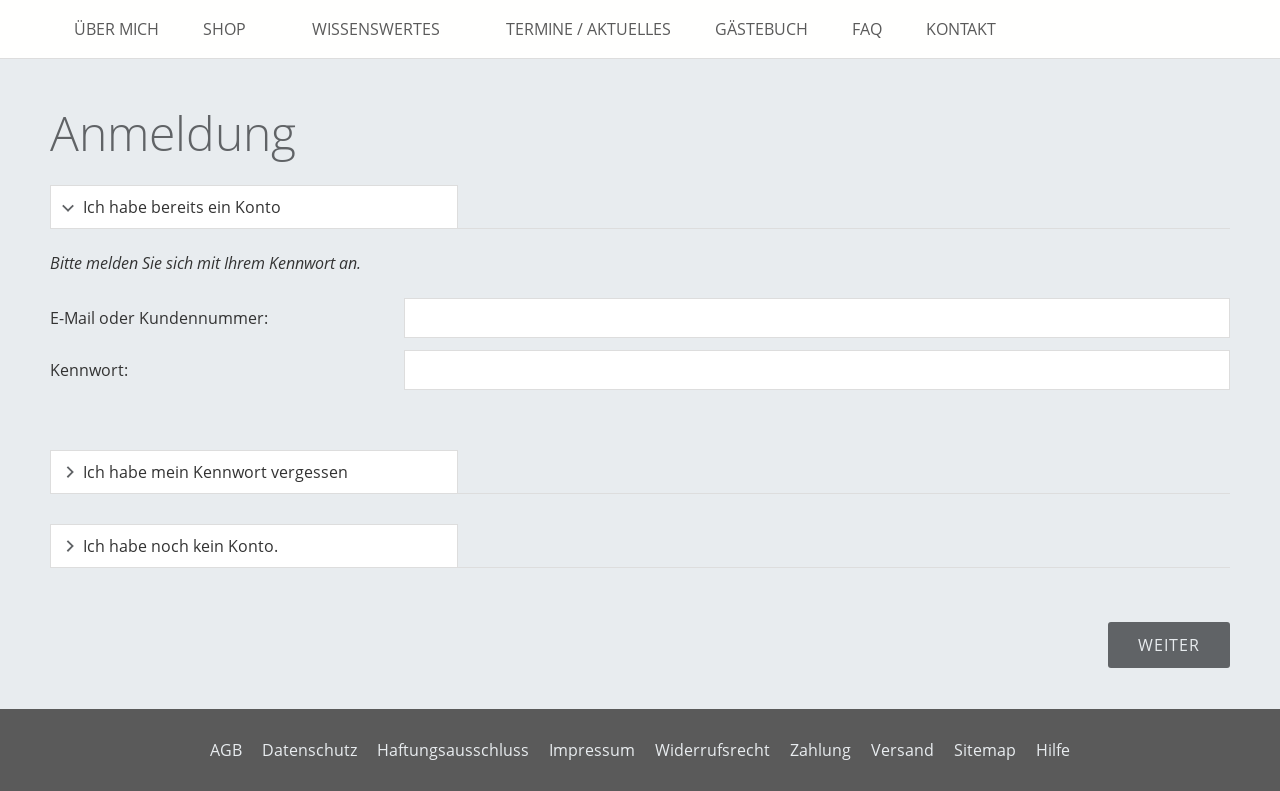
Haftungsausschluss (453, 750)
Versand (902, 750)
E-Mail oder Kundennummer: (159, 318)
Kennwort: (89, 370)
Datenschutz (309, 750)
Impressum (592, 750)
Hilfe (1053, 750)
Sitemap (985, 750)
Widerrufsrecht (712, 750)
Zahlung (820, 750)
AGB (226, 750)
